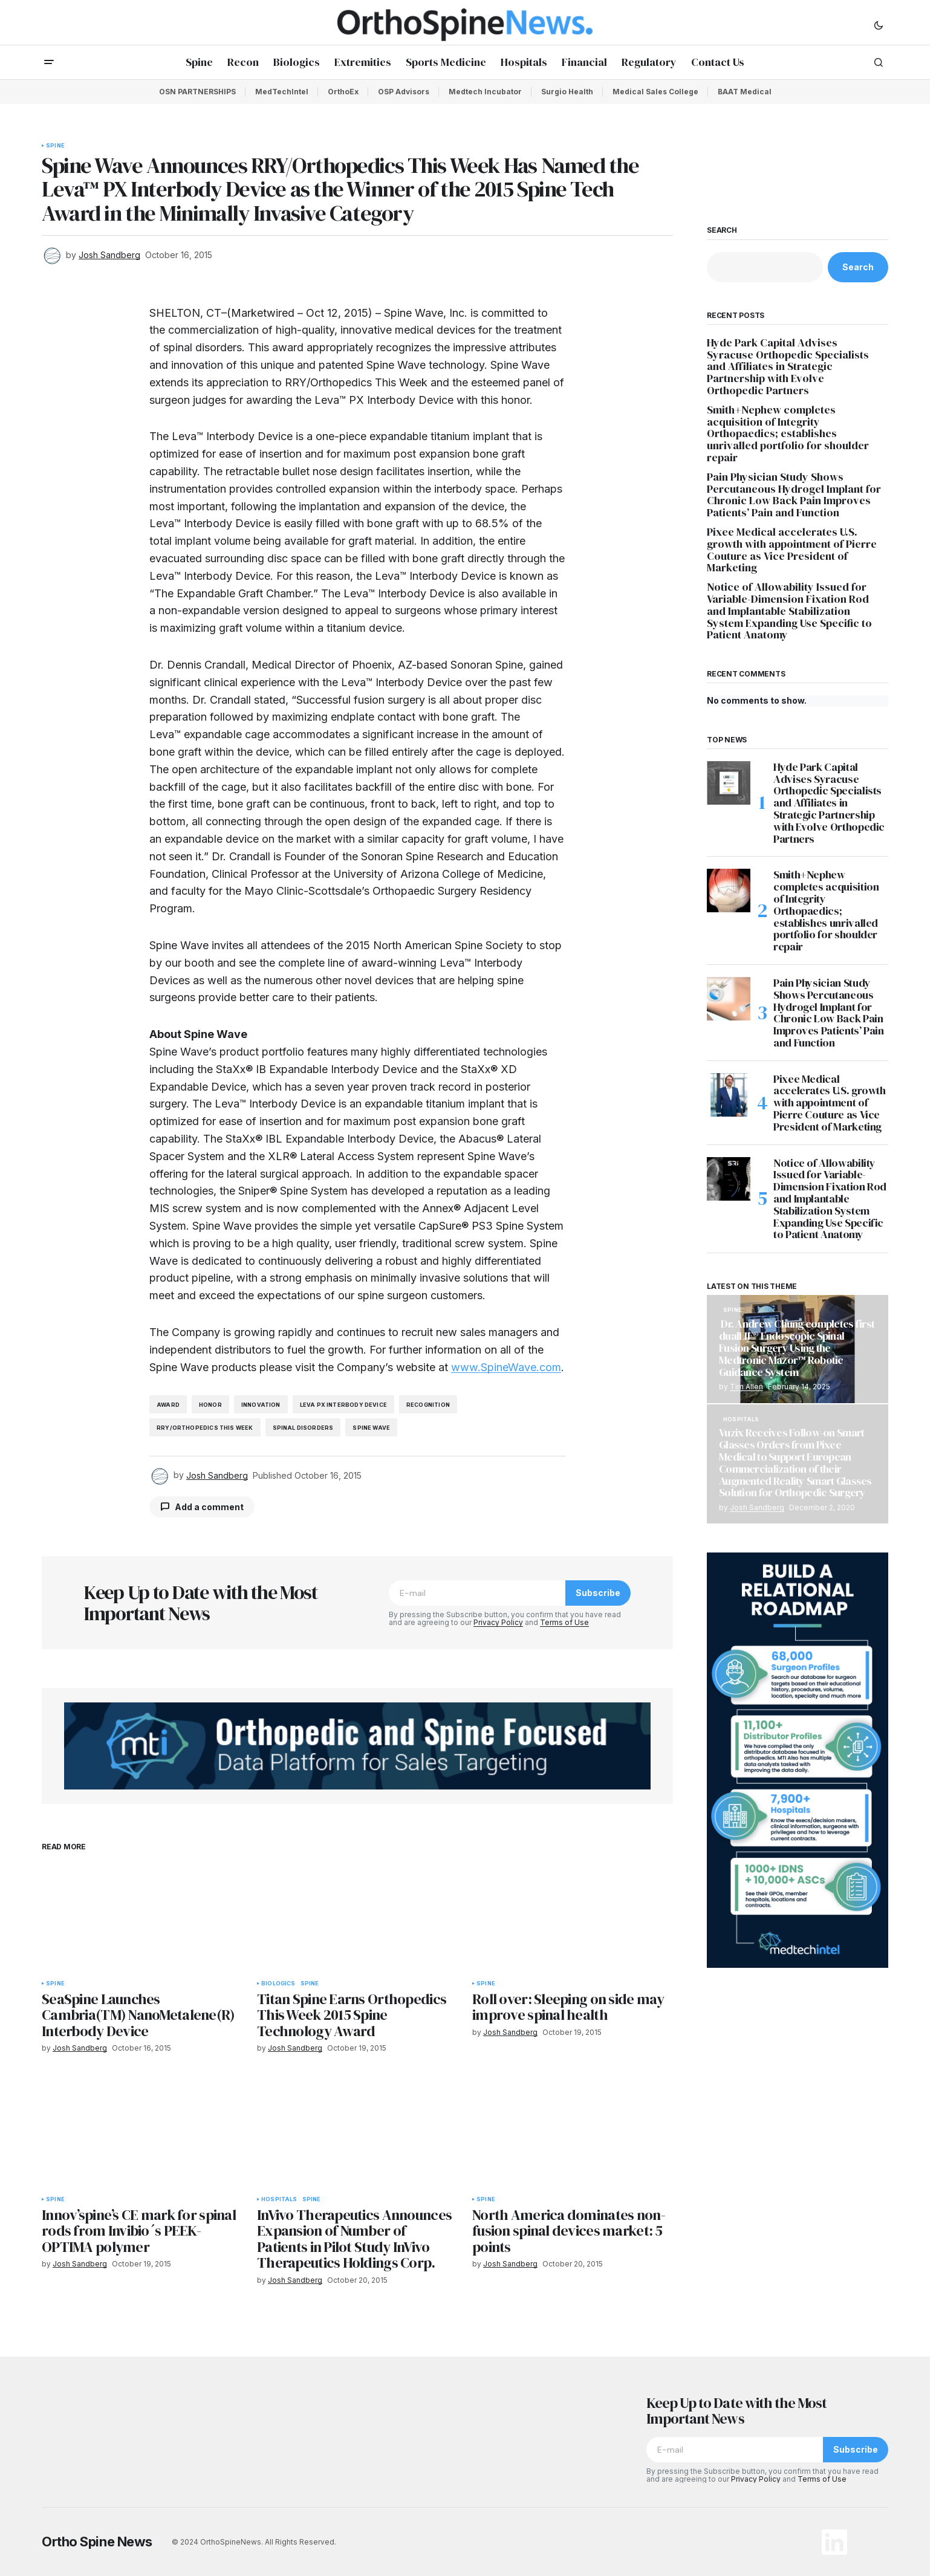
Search (722, 230)
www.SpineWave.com (506, 1367)
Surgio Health (567, 91)
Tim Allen (746, 1386)
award (168, 1404)
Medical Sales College (655, 91)
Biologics (278, 1984)
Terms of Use (564, 1622)
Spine (55, 146)
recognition (428, 1404)
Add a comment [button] (209, 1507)
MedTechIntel (281, 91)
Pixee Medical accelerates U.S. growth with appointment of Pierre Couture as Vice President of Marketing (792, 550)
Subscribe (598, 1593)
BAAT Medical (745, 91)
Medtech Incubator (485, 91)
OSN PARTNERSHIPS (197, 91)
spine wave (371, 1427)
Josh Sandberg (757, 1507)
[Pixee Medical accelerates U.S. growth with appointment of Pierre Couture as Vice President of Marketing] (728, 1095)
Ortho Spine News (97, 2541)
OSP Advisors (403, 91)
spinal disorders (303, 1427)
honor (210, 1404)
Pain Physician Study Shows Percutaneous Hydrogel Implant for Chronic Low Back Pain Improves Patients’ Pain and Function (794, 495)
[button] (878, 24)
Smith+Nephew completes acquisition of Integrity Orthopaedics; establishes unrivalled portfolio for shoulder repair (788, 434)
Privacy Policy (498, 1622)
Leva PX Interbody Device (343, 1404)
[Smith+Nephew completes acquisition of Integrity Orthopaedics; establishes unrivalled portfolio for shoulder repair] (728, 890)
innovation (261, 1404)
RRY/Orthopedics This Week (205, 1427)
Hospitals (279, 2199)
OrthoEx (343, 91)
